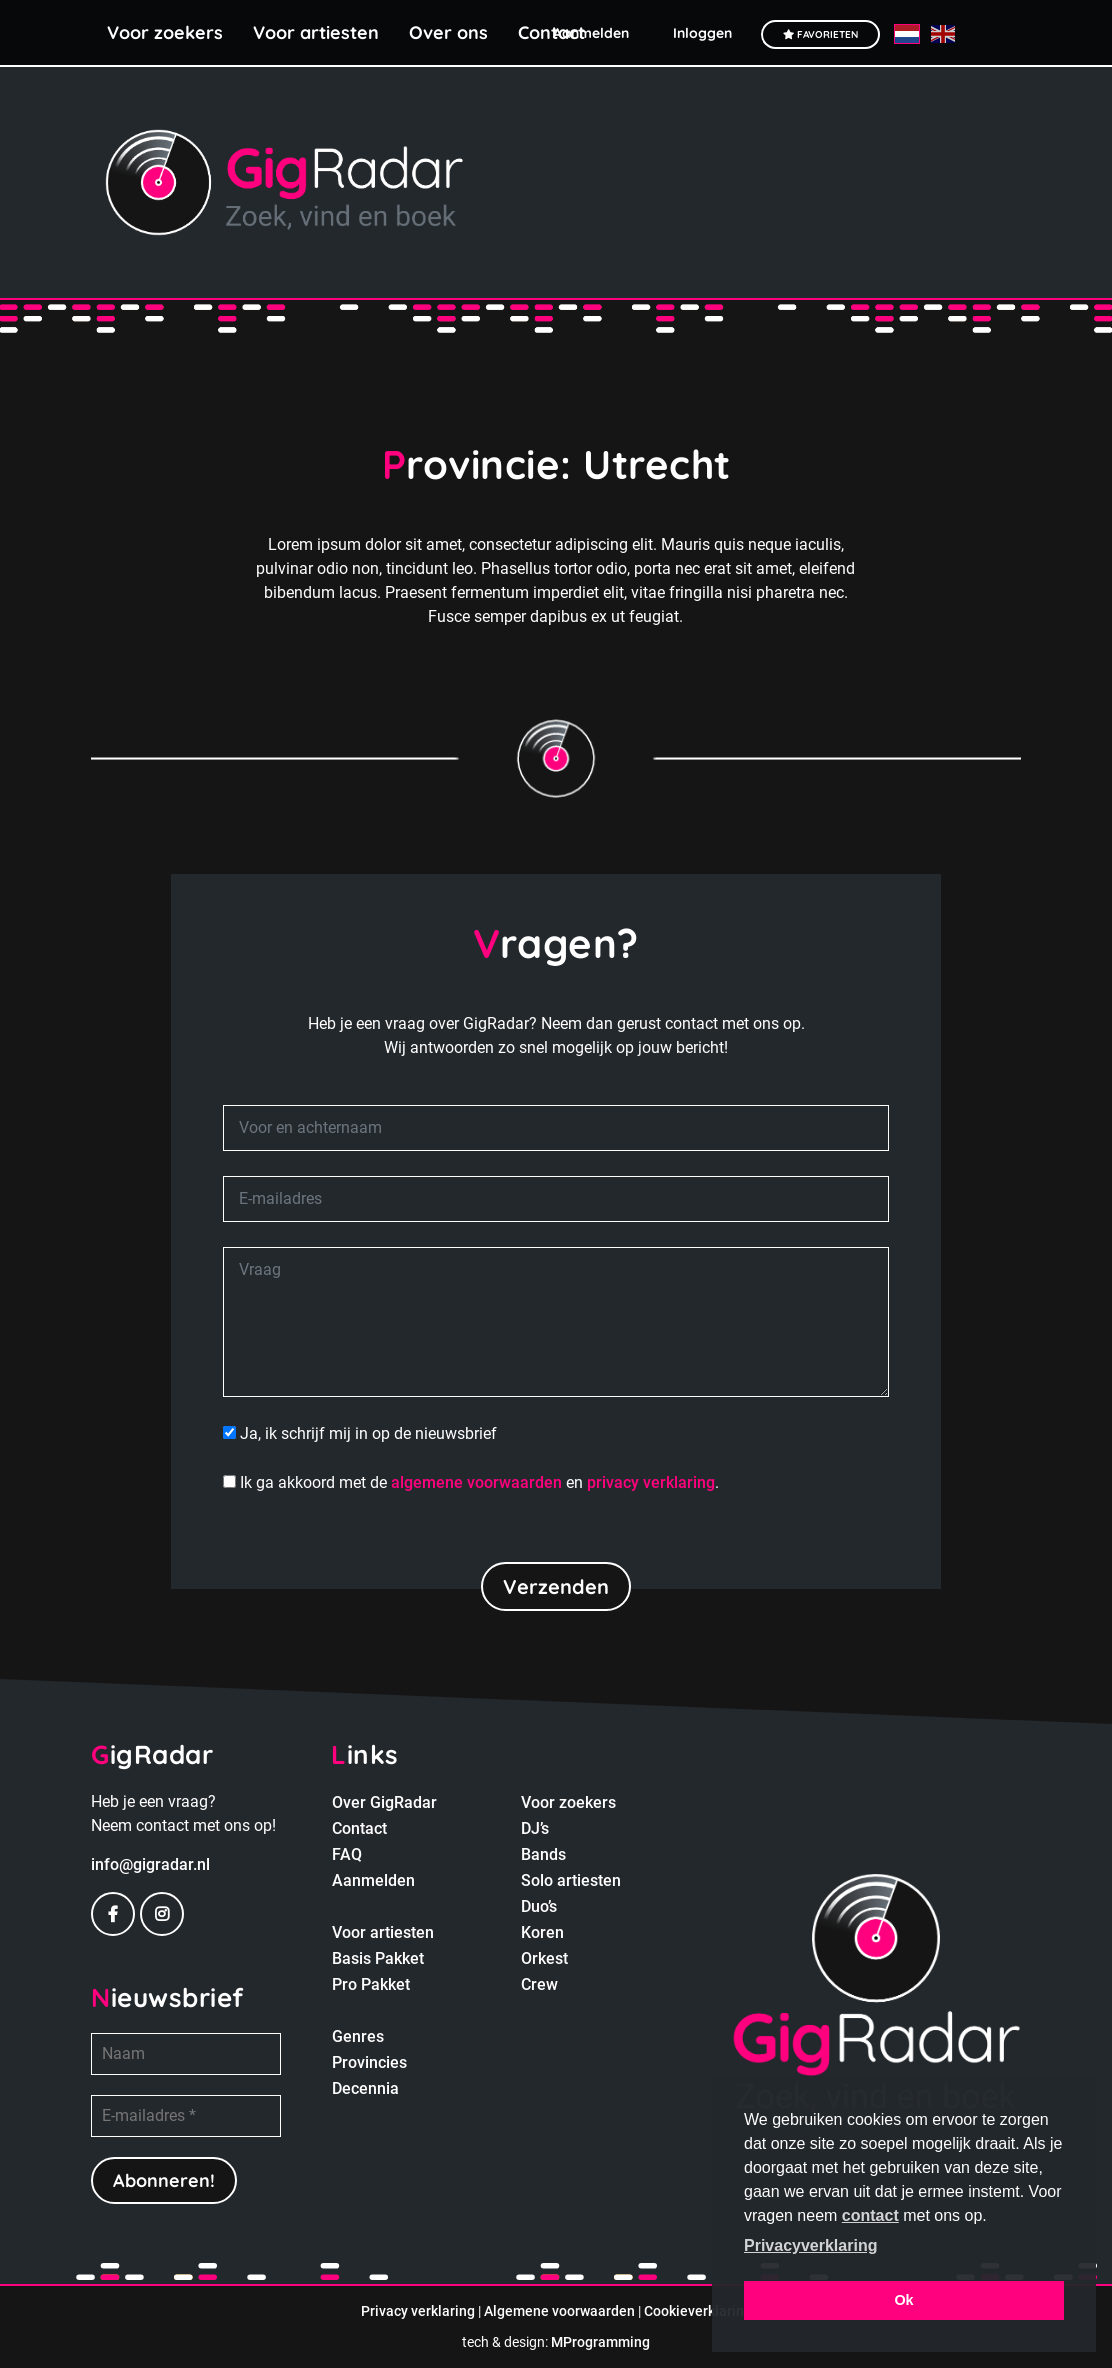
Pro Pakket (371, 1984)
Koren (542, 1932)
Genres (358, 2036)
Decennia (365, 2088)
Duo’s (539, 1906)
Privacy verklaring (418, 2311)
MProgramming (600, 2342)
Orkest (544, 1958)
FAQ (347, 1854)
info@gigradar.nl (150, 1864)
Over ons (448, 32)
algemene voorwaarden (476, 1482)
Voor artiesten (316, 32)
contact (870, 2215)
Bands (543, 1854)
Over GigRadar (384, 1802)
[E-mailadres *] (186, 2116)
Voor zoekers (165, 32)
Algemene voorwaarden (559, 2311)
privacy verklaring (651, 1482)
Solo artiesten (571, 1880)
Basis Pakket (378, 1958)
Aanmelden (373, 1880)
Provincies (369, 2062)
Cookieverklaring (698, 2311)
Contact (359, 1828)
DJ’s (535, 1828)
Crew (539, 1984)
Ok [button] (903, 2300)
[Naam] (186, 2054)
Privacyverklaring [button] (810, 2245)
